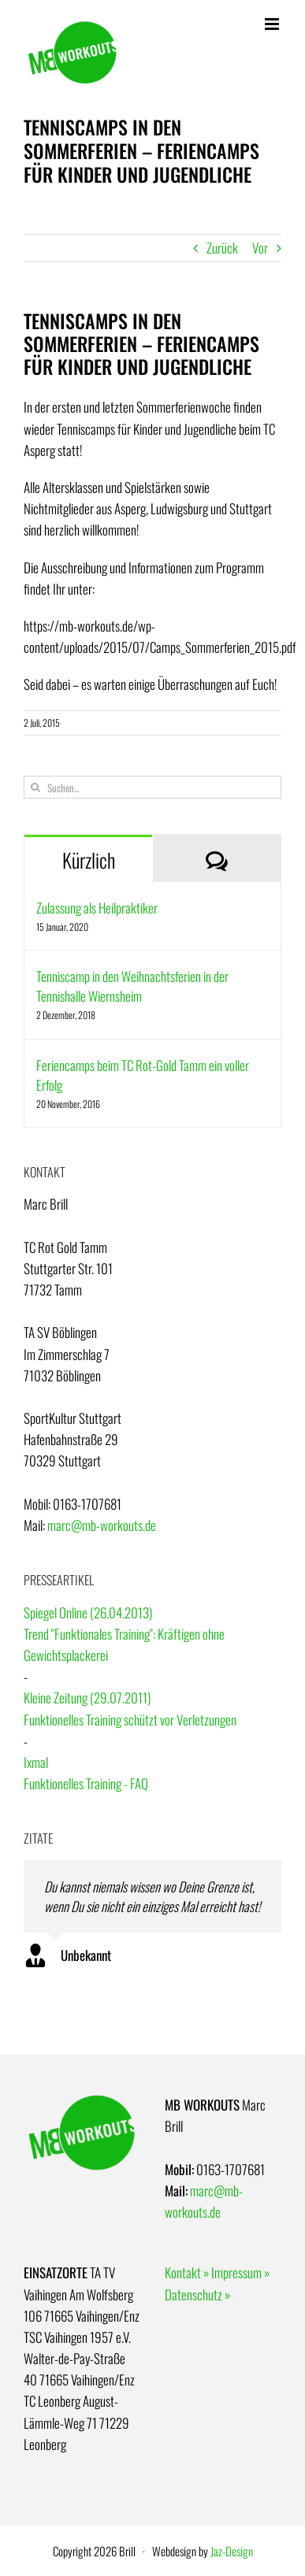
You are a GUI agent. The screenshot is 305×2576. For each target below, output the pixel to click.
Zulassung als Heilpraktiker (97, 907)
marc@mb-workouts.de (101, 1525)
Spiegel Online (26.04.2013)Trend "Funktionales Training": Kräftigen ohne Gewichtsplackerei (124, 1634)
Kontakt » (187, 2272)
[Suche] (35, 787)
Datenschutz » (197, 2294)
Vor (260, 248)
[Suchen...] (152, 787)
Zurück (222, 248)
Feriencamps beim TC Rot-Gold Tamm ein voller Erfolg (142, 1075)
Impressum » (240, 2272)
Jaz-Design (231, 2550)
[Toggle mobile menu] (273, 24)
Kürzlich (88, 859)
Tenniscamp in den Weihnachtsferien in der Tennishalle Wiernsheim (132, 986)
